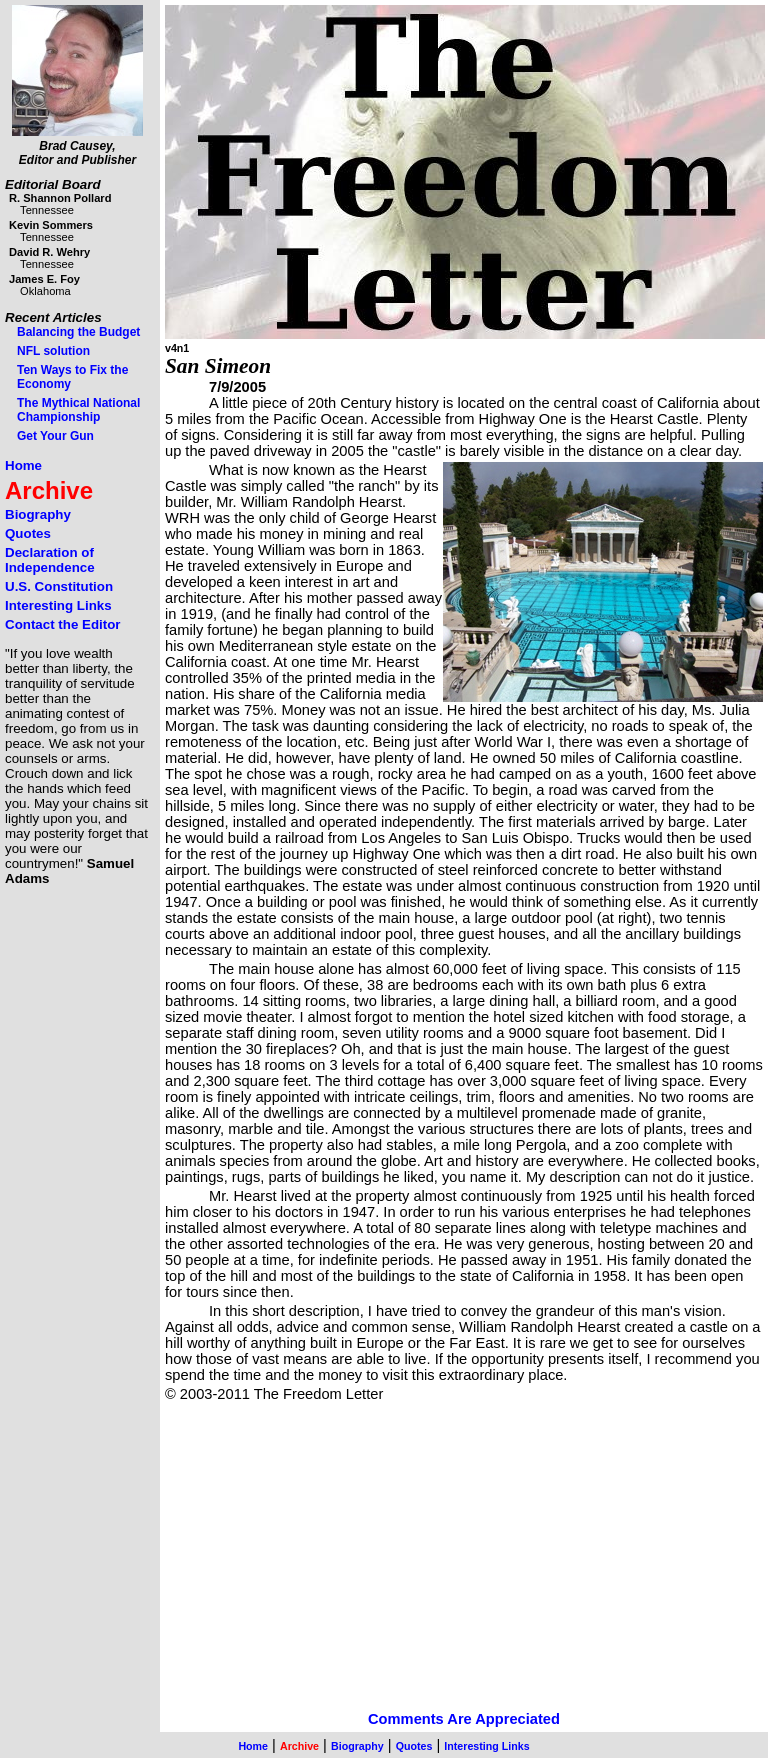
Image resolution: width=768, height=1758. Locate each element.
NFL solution (53, 351)
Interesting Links (58, 605)
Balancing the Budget (78, 332)
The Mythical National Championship (78, 410)
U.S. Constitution (59, 586)
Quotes (28, 533)
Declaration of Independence (50, 560)
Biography (38, 514)
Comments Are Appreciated (464, 1719)
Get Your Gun (55, 436)
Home (23, 465)
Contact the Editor (63, 624)
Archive (49, 490)
